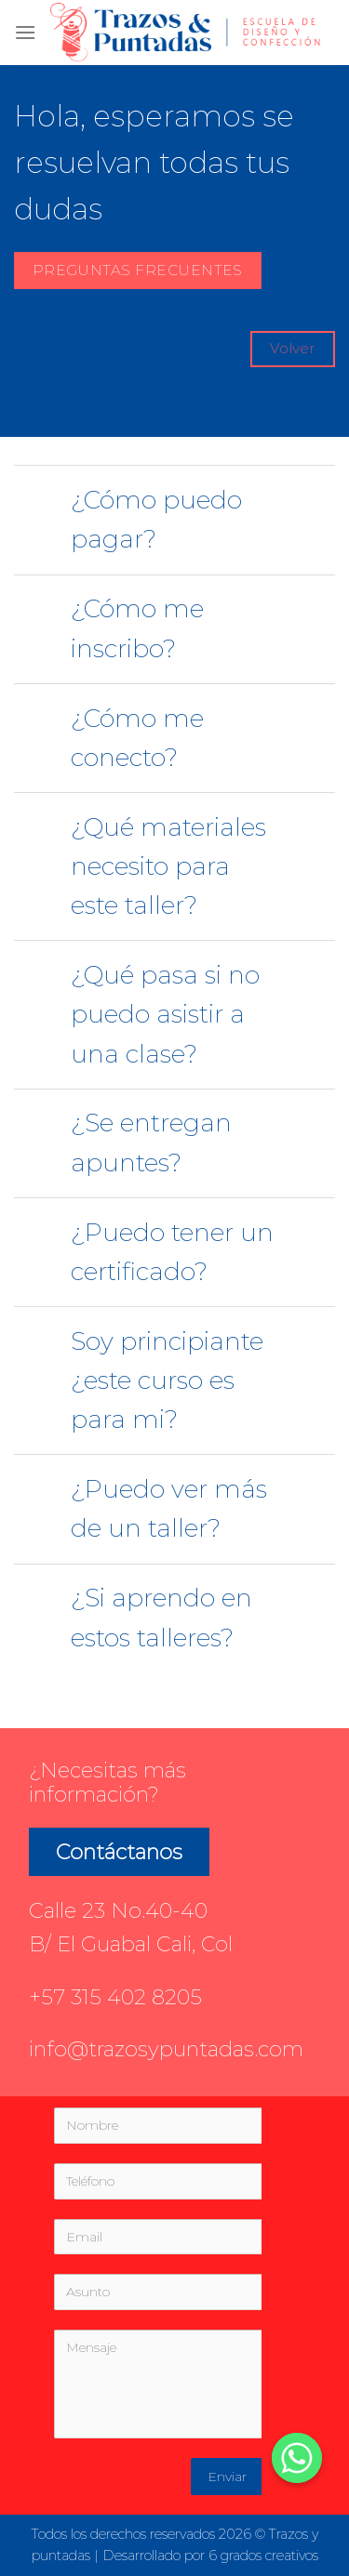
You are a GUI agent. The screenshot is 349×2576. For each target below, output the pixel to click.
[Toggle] (41, 503)
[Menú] (25, 32)
